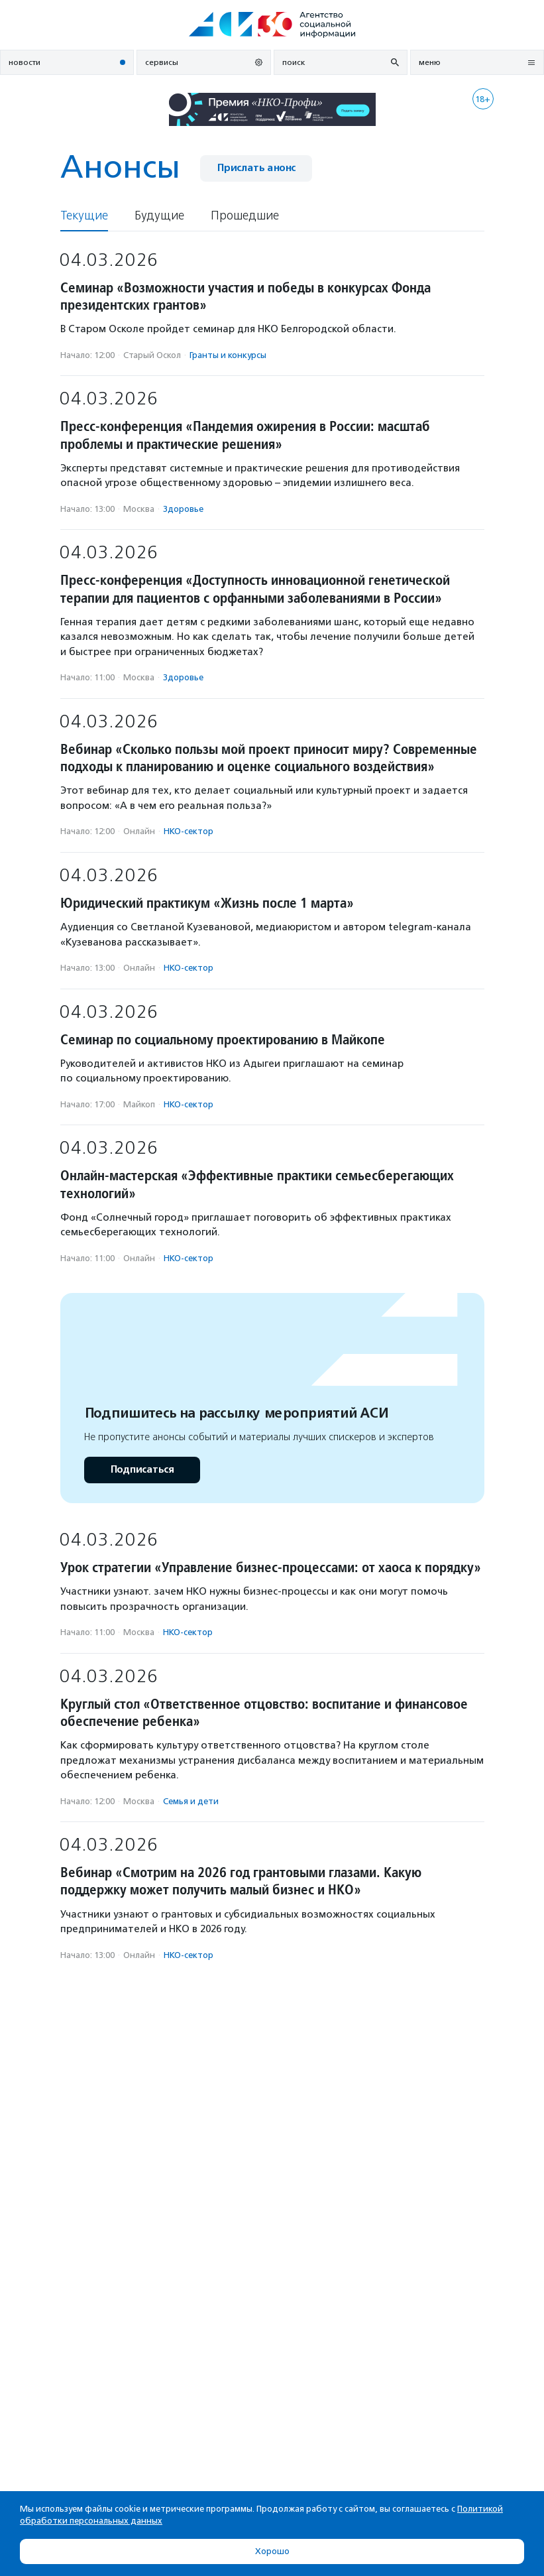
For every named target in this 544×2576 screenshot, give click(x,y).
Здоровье (183, 509)
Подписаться (142, 1469)
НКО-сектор (188, 831)
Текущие (84, 216)
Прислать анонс (256, 168)
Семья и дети (191, 1801)
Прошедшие (245, 216)
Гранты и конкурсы (228, 355)
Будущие (159, 216)
